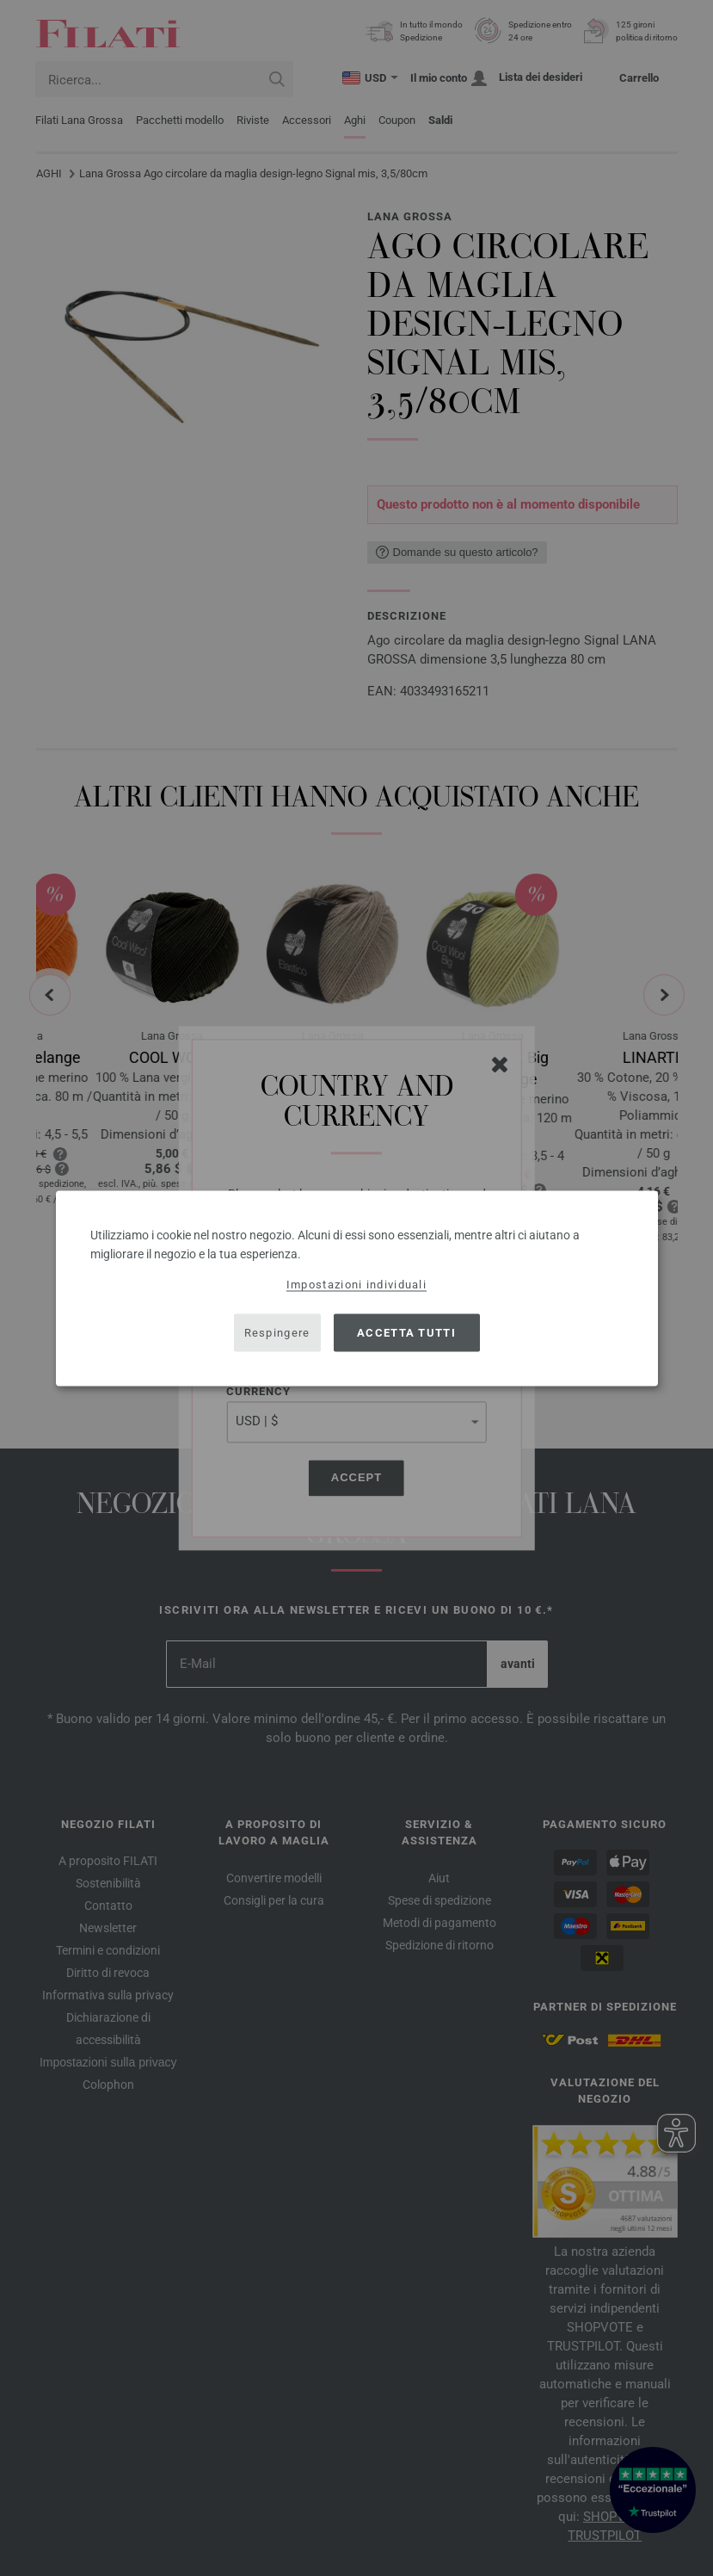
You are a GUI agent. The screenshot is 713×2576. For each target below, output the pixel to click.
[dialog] (357, 1288)
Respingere (277, 1332)
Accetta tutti (406, 1332)
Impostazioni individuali (356, 1283)
